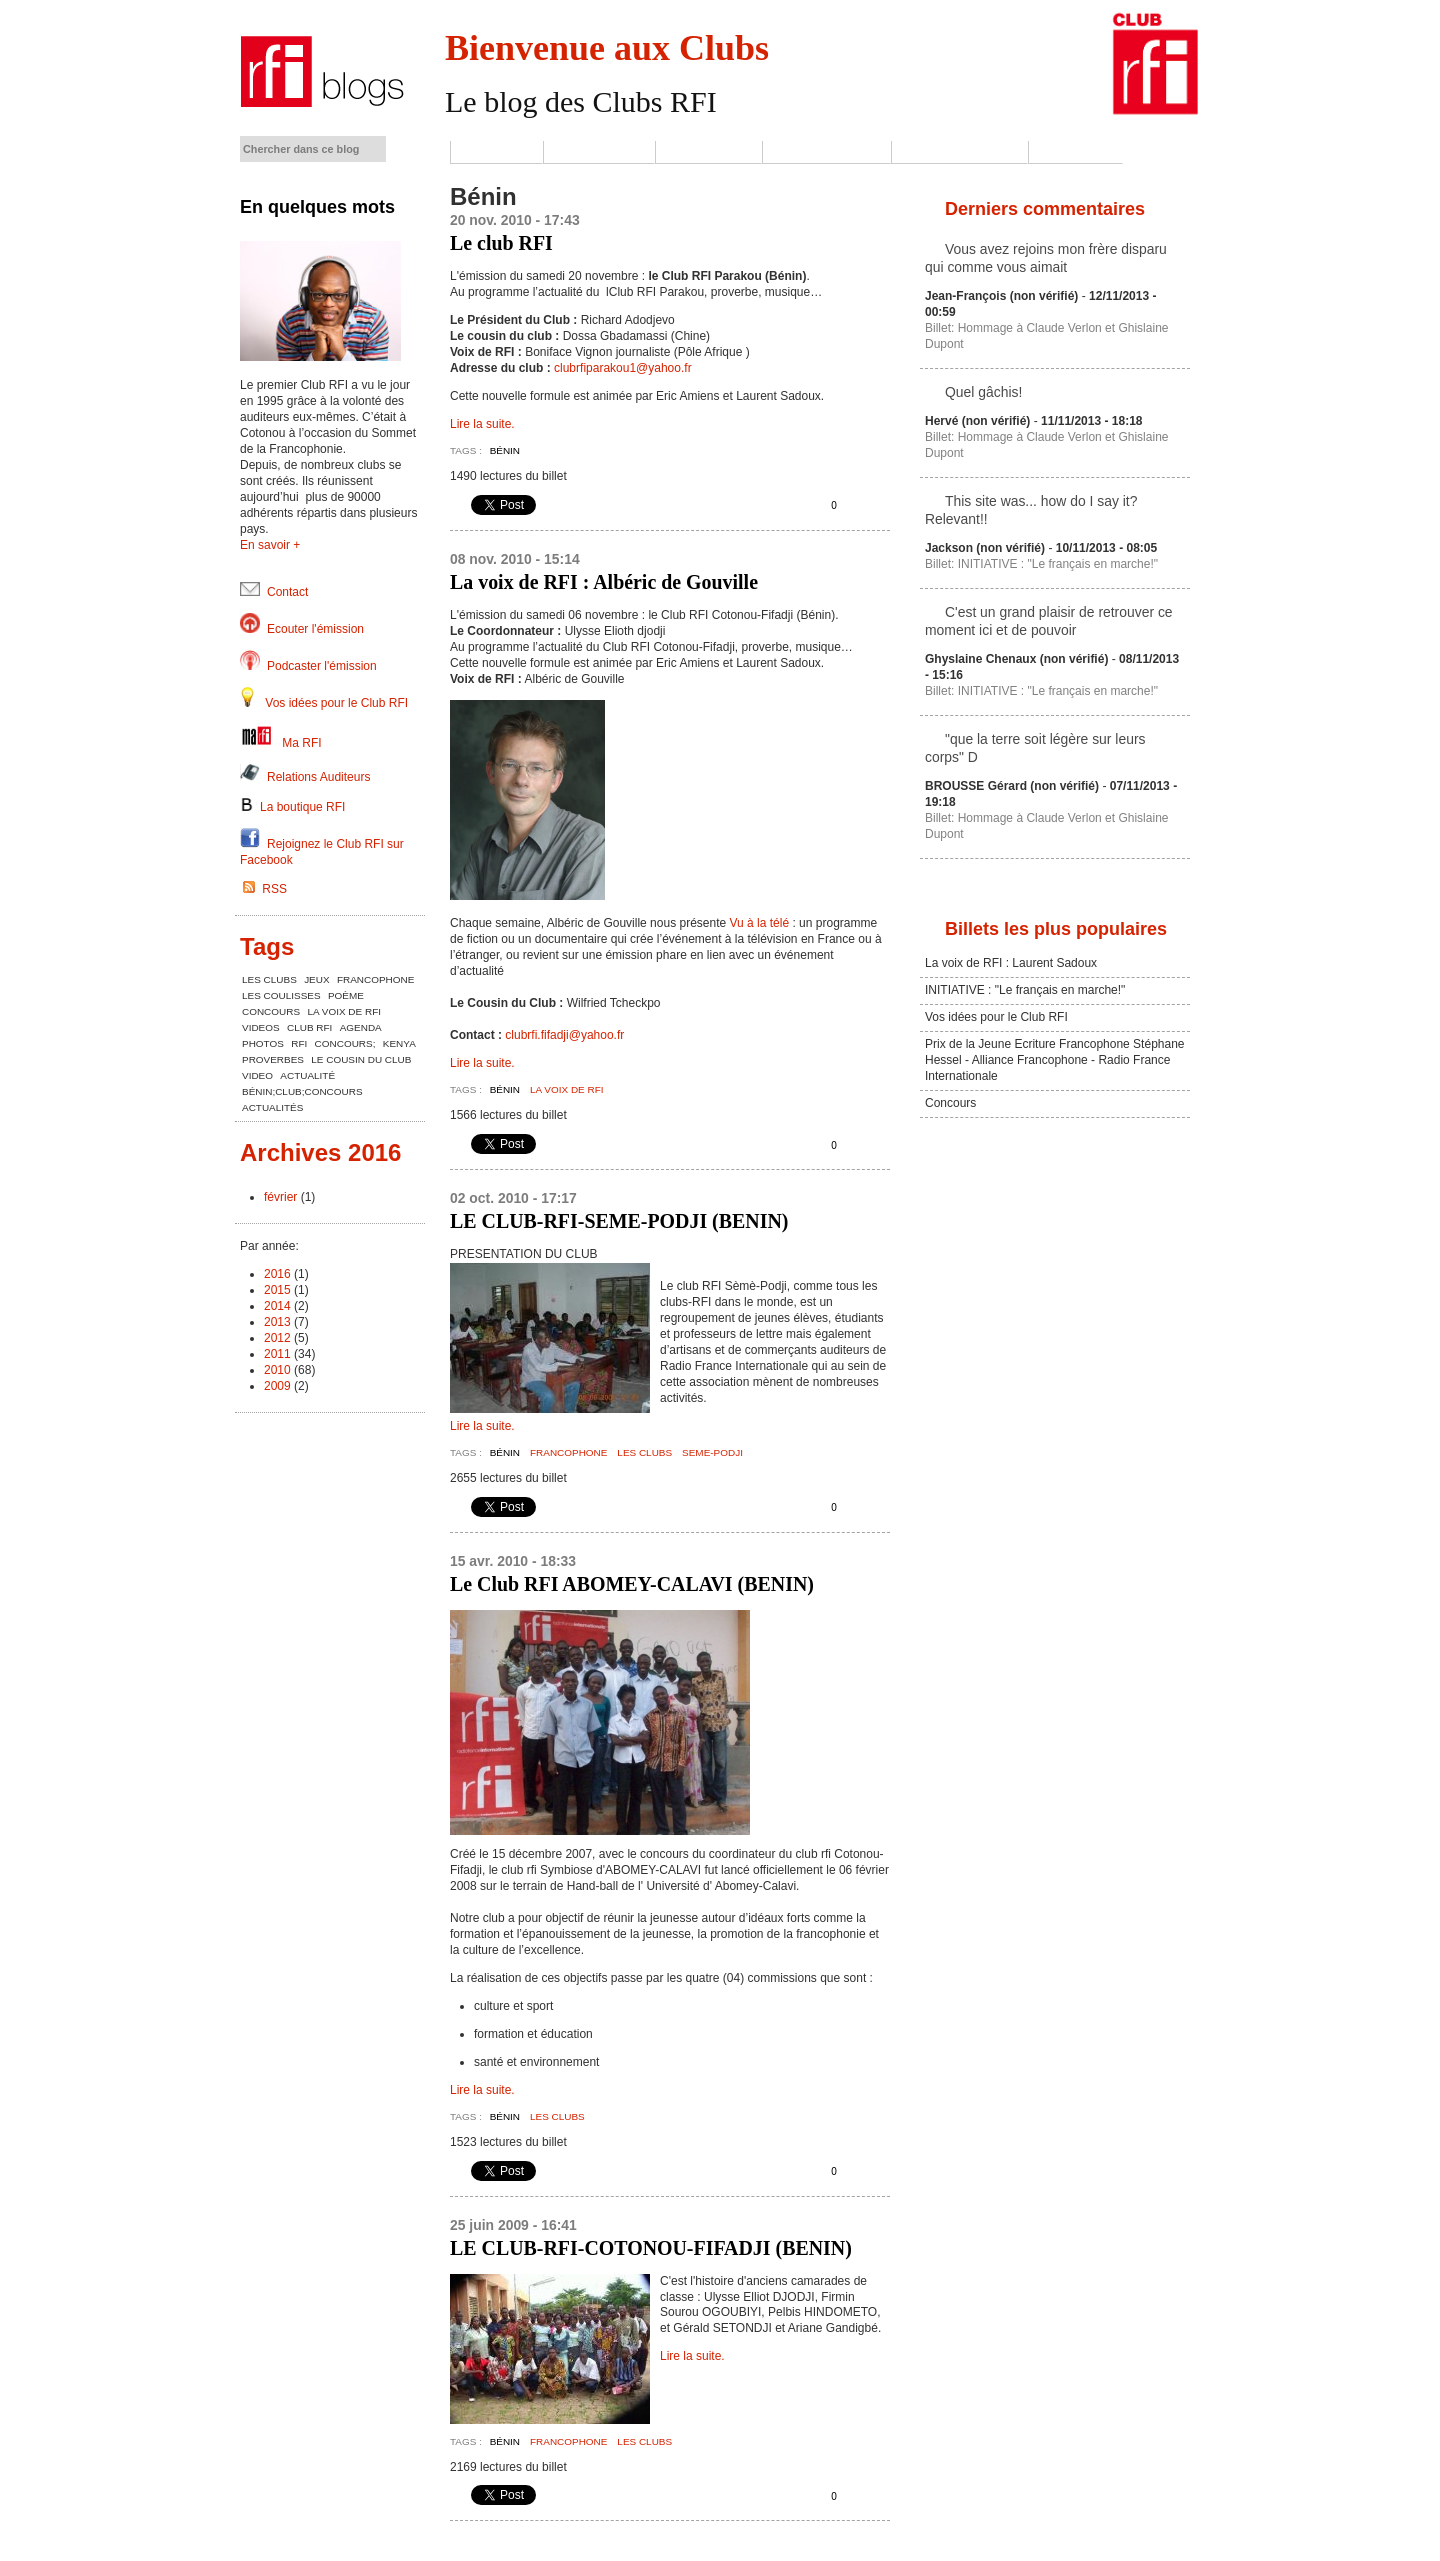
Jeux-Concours (959, 152)
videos (261, 1027)
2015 (277, 1290)
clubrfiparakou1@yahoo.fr (623, 368)
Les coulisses (826, 152)
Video (257, 1075)
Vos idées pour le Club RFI (336, 703)
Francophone (568, 1452)
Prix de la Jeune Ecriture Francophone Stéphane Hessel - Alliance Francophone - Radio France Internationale (1055, 1060)
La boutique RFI (292, 807)
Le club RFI (501, 243)
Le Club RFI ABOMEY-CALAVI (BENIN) (632, 1584)
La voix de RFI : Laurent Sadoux (1011, 963)
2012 (277, 1338)
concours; (345, 1043)
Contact (1075, 152)
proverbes (273, 1059)
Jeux (316, 979)
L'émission (599, 152)
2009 (277, 1386)
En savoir (265, 545)
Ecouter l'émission (315, 629)
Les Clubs (708, 152)
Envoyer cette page (870, 506)
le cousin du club (361, 1059)
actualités (272, 1107)
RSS (265, 889)
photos (263, 1043)
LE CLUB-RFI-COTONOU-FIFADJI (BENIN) (651, 2248)
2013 (277, 1322)
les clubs (644, 1452)
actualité (307, 1075)
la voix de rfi (567, 1089)
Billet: (941, 328)
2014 (277, 1306)
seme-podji (712, 1452)
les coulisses (281, 995)
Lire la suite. (482, 424)
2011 (277, 1354)
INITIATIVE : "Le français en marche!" (1025, 990)
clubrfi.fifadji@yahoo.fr (564, 1035)
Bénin (505, 450)
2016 (277, 1274)
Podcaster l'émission (322, 666)
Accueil (496, 152)
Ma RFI (301, 743)
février (280, 1197)
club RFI (309, 1027)
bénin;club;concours (302, 1091)
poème (346, 995)
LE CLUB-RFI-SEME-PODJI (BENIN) (619, 1221)
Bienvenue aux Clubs (607, 48)
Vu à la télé (757, 923)
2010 (277, 1370)
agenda (361, 1027)
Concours (950, 1103)
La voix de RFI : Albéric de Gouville (604, 582)
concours (271, 1011)
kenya (399, 1043)
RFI (299, 1043)
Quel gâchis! (983, 392)
